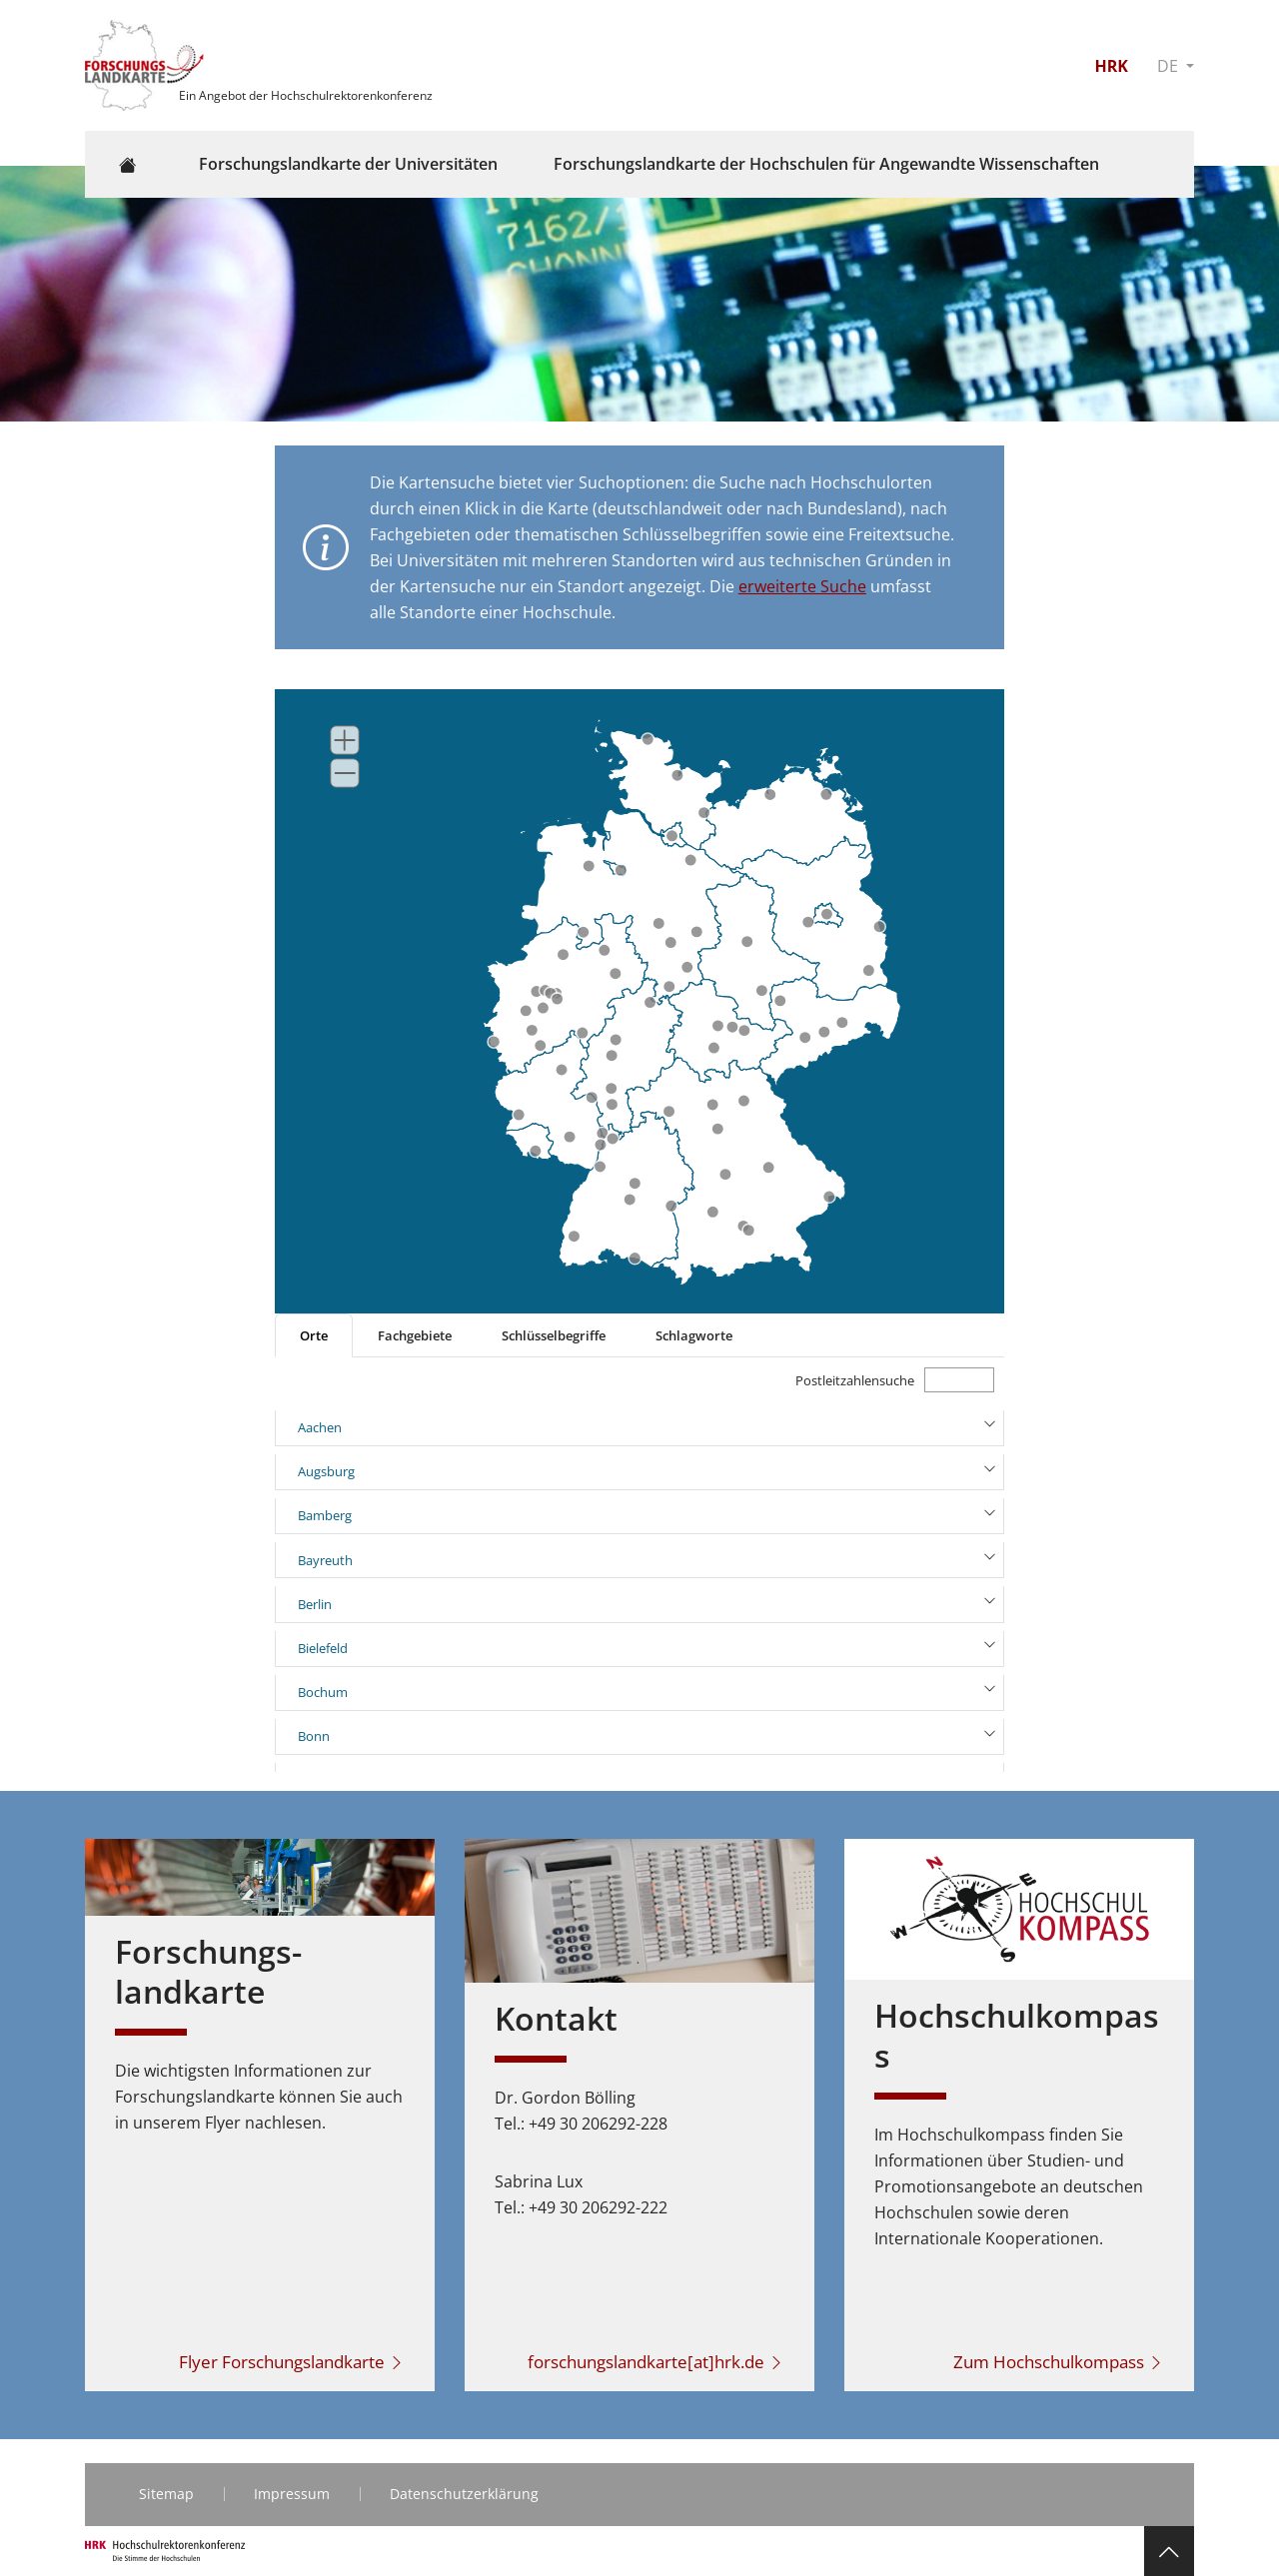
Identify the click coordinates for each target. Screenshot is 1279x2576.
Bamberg (325, 1515)
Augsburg (326, 1471)
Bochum (323, 1692)
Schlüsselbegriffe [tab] (554, 1335)
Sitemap (166, 2493)
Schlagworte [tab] (693, 1335)
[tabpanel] (639, 1564)
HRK (1110, 66)
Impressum (292, 2493)
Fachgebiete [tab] (415, 1335)
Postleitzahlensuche (854, 1380)
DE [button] (1169, 66)
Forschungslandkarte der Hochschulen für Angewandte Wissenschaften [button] (826, 164)
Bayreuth (325, 1560)
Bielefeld (323, 1648)
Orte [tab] (314, 1335)
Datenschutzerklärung (464, 2493)
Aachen (320, 1427)
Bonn (314, 1736)
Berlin (315, 1604)
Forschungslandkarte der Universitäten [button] (348, 164)
